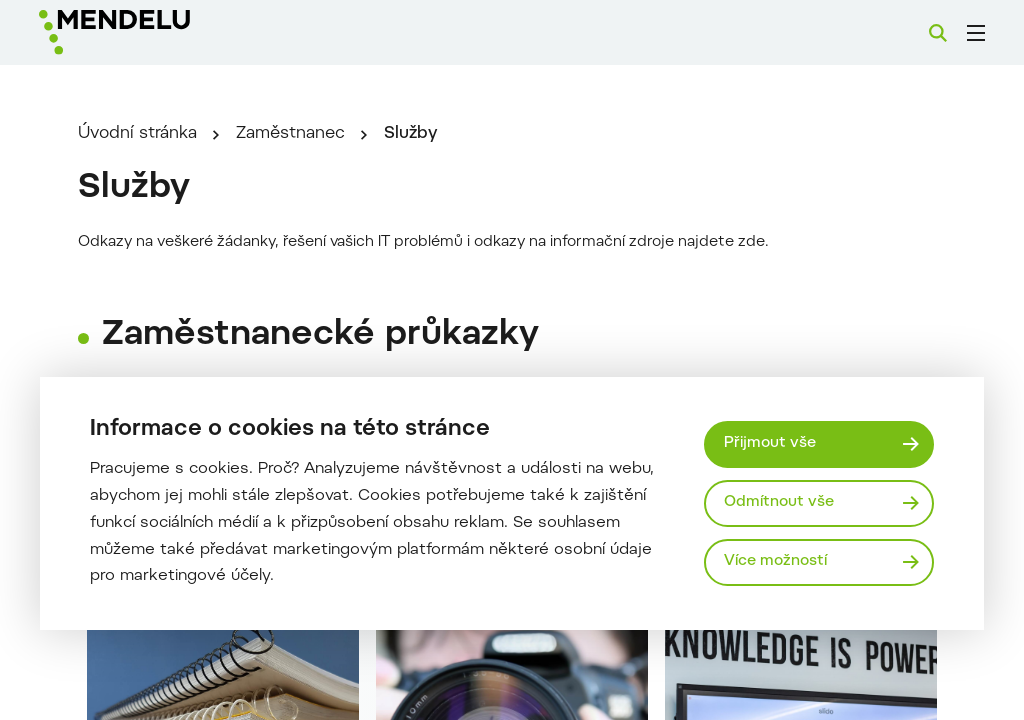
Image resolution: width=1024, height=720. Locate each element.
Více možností (775, 561)
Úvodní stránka (137, 134)
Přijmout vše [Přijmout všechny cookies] (770, 443)
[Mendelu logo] (148, 32)
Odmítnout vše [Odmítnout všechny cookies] (779, 502)
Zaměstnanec (290, 134)
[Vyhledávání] (938, 33)
